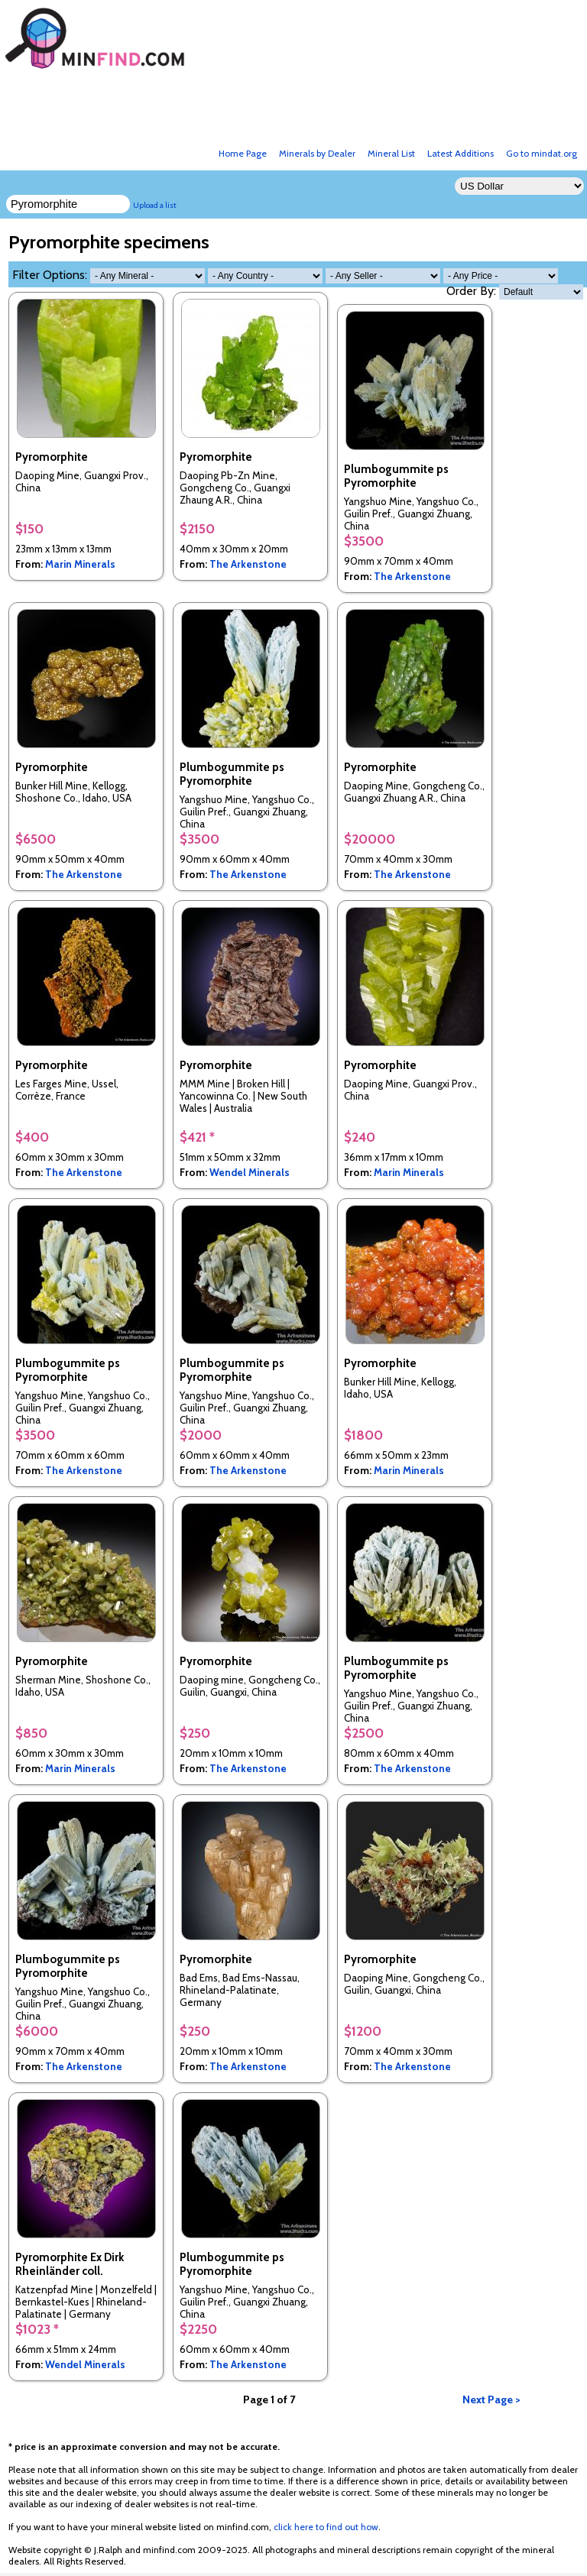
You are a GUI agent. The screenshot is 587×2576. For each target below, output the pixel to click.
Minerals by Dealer (317, 153)
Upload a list (155, 205)
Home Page (243, 153)
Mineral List (391, 153)
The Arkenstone (248, 564)
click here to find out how (326, 2526)
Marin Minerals (80, 564)
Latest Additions (460, 153)
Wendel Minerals (249, 1172)
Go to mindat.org (541, 153)
